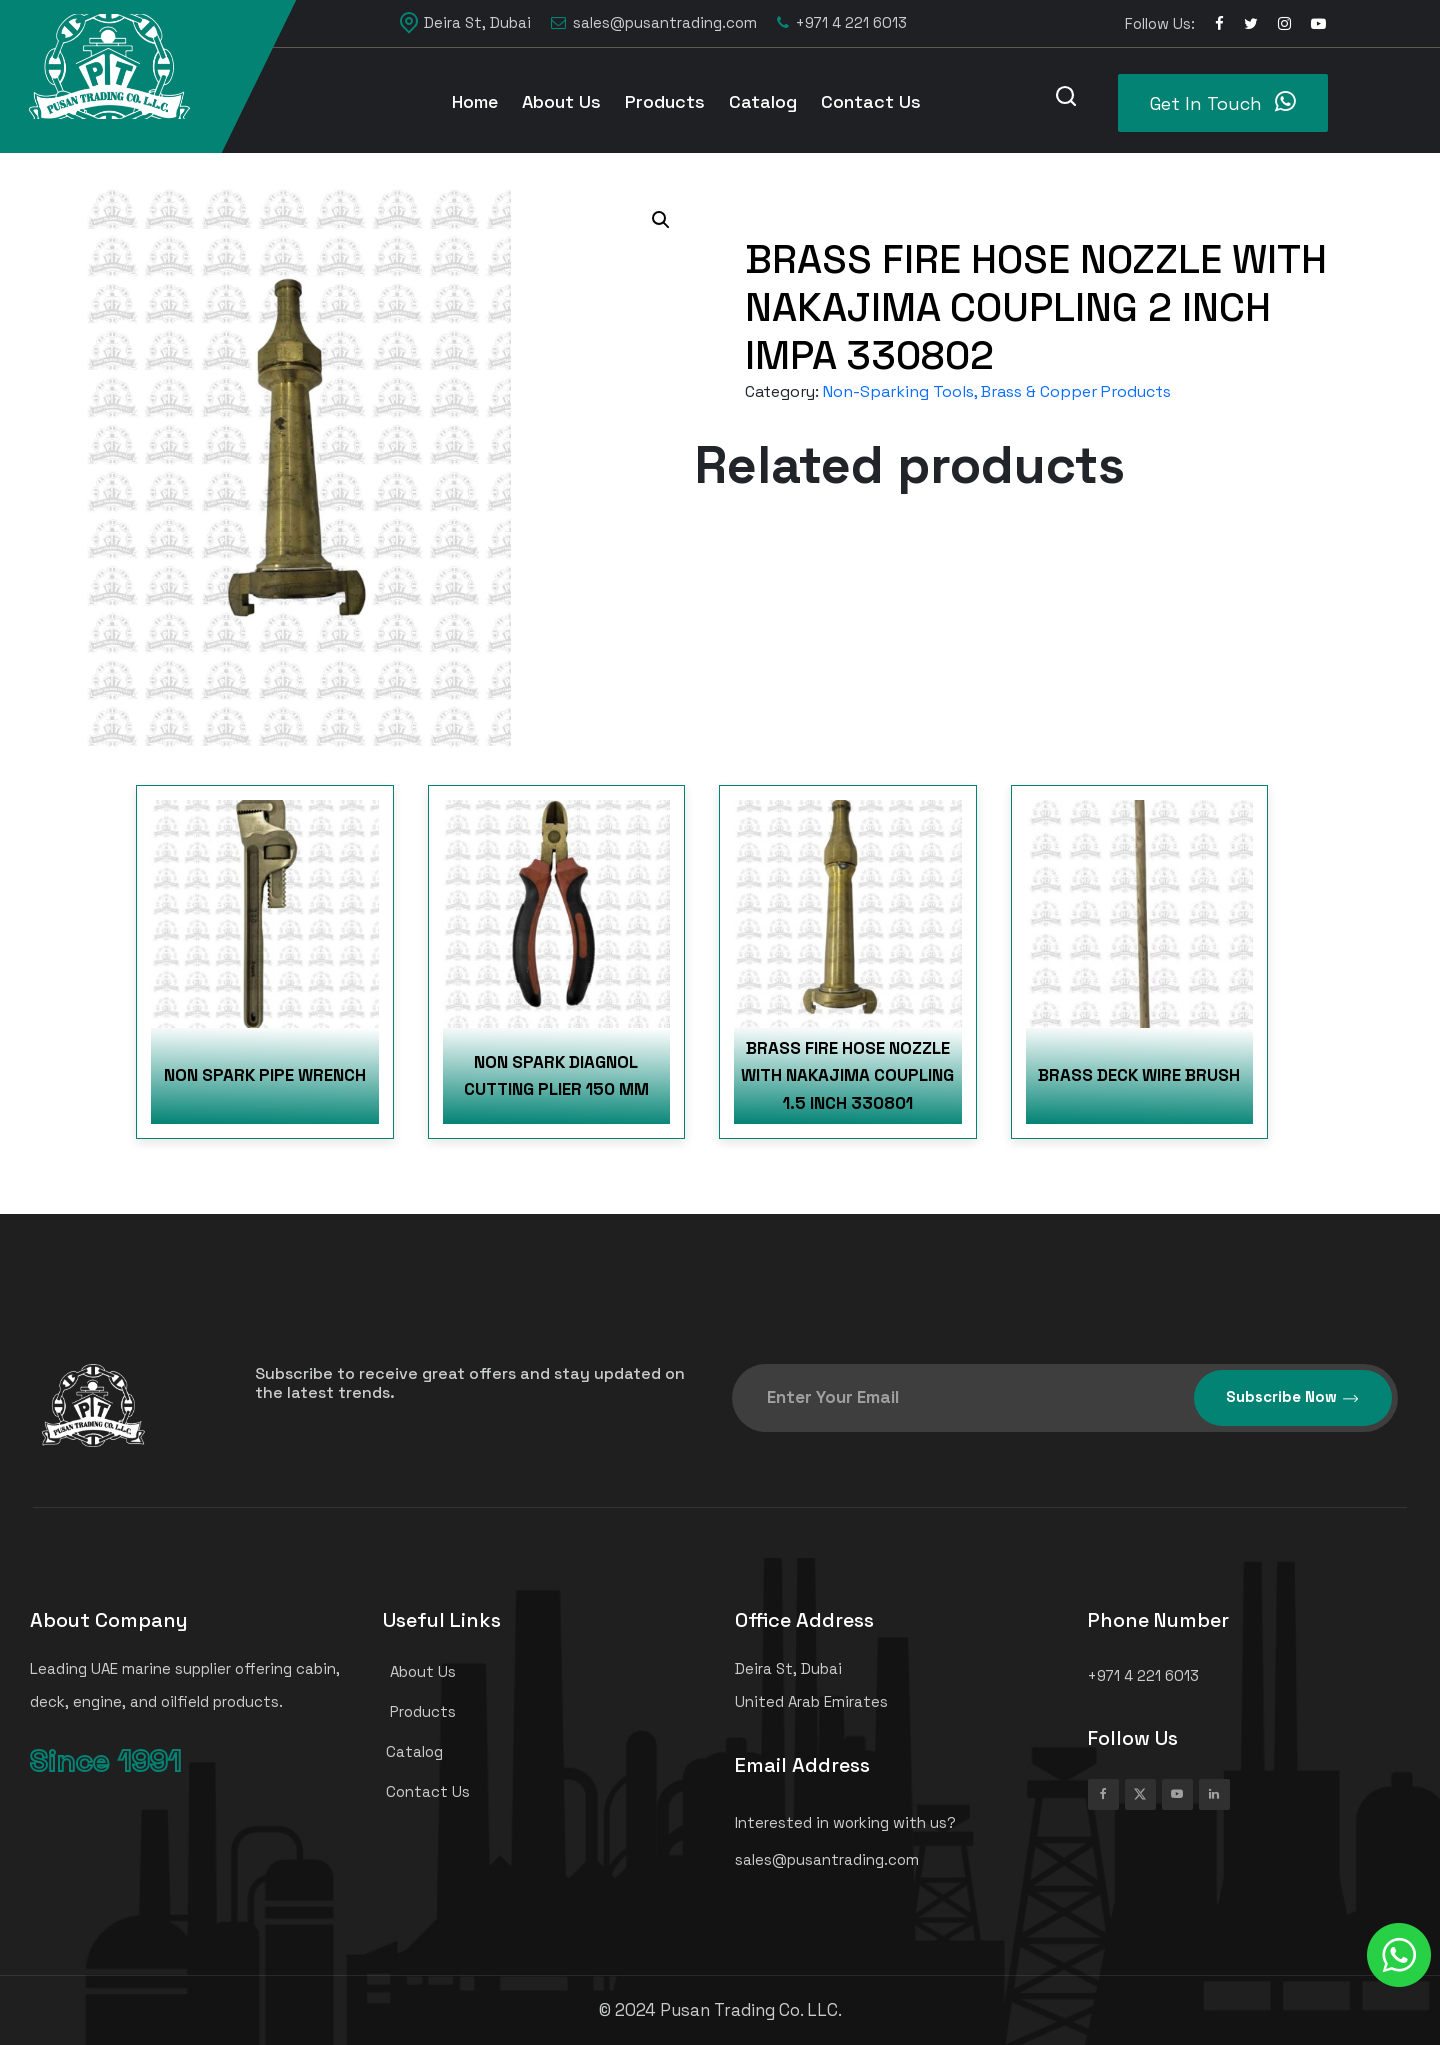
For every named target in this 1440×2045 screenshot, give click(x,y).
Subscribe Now (1293, 1397)
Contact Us (871, 101)
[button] (661, 220)
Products (665, 101)
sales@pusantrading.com (654, 23)
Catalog (763, 101)
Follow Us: (1160, 23)
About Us (561, 101)
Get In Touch (1223, 102)
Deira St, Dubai (465, 23)
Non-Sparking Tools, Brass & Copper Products (997, 391)
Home (475, 101)
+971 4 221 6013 (842, 23)
